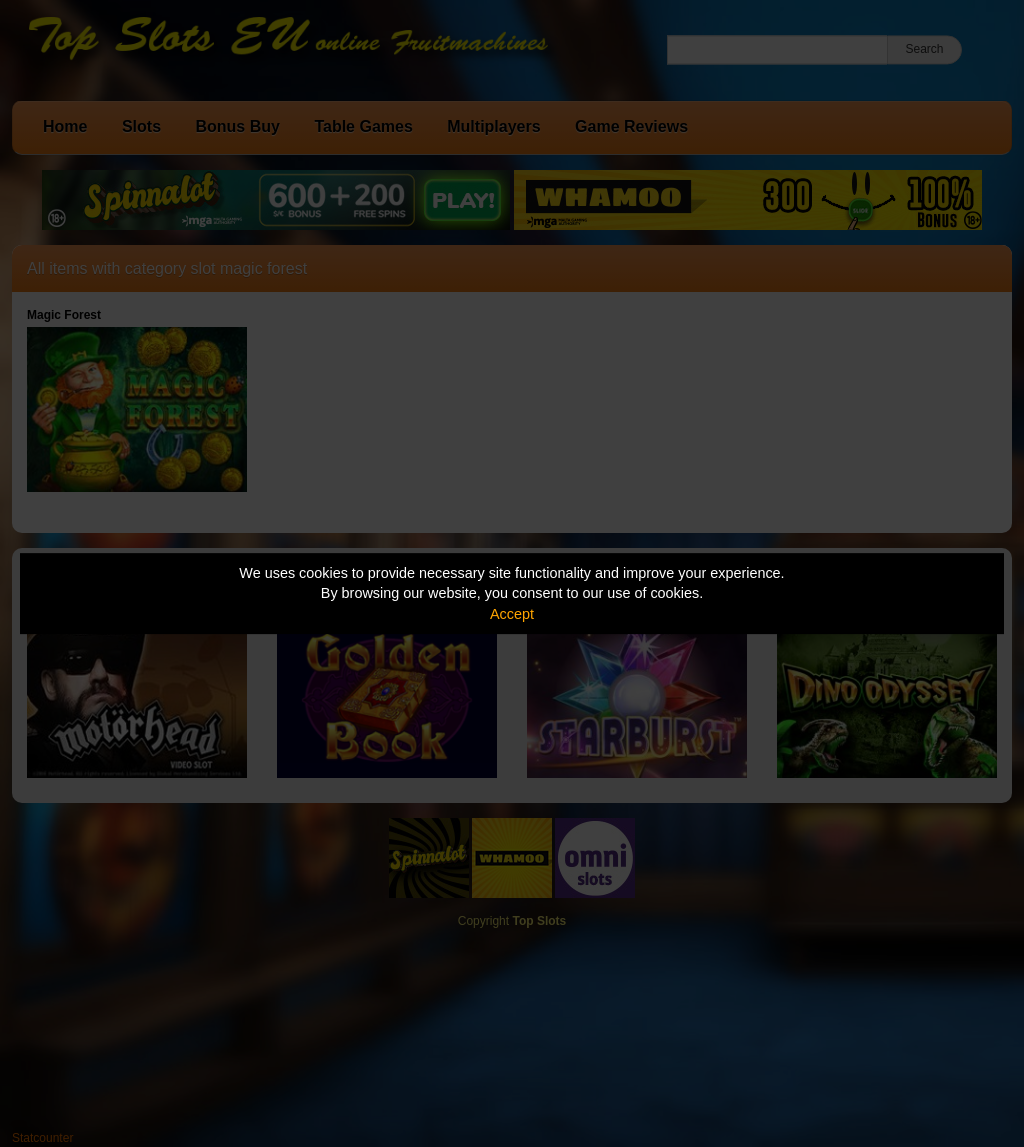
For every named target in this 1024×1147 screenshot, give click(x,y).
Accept (512, 614)
